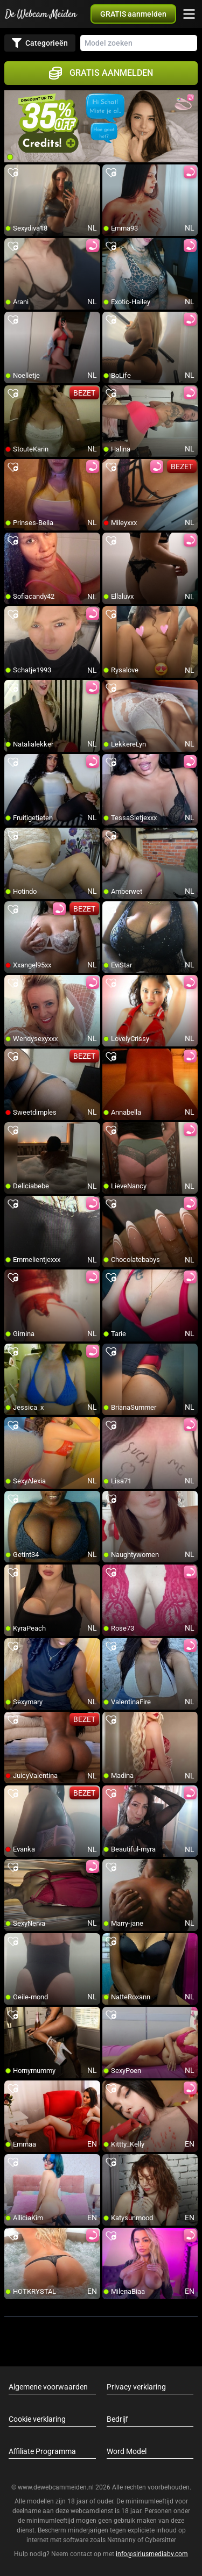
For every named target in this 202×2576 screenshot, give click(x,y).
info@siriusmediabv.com (152, 2554)
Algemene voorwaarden (48, 2387)
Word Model (127, 2451)
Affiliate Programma (42, 2451)
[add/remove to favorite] (12, 173)
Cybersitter (160, 2540)
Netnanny (122, 2540)
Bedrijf (117, 2419)
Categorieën (40, 43)
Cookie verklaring (37, 2419)
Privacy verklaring (136, 2387)
